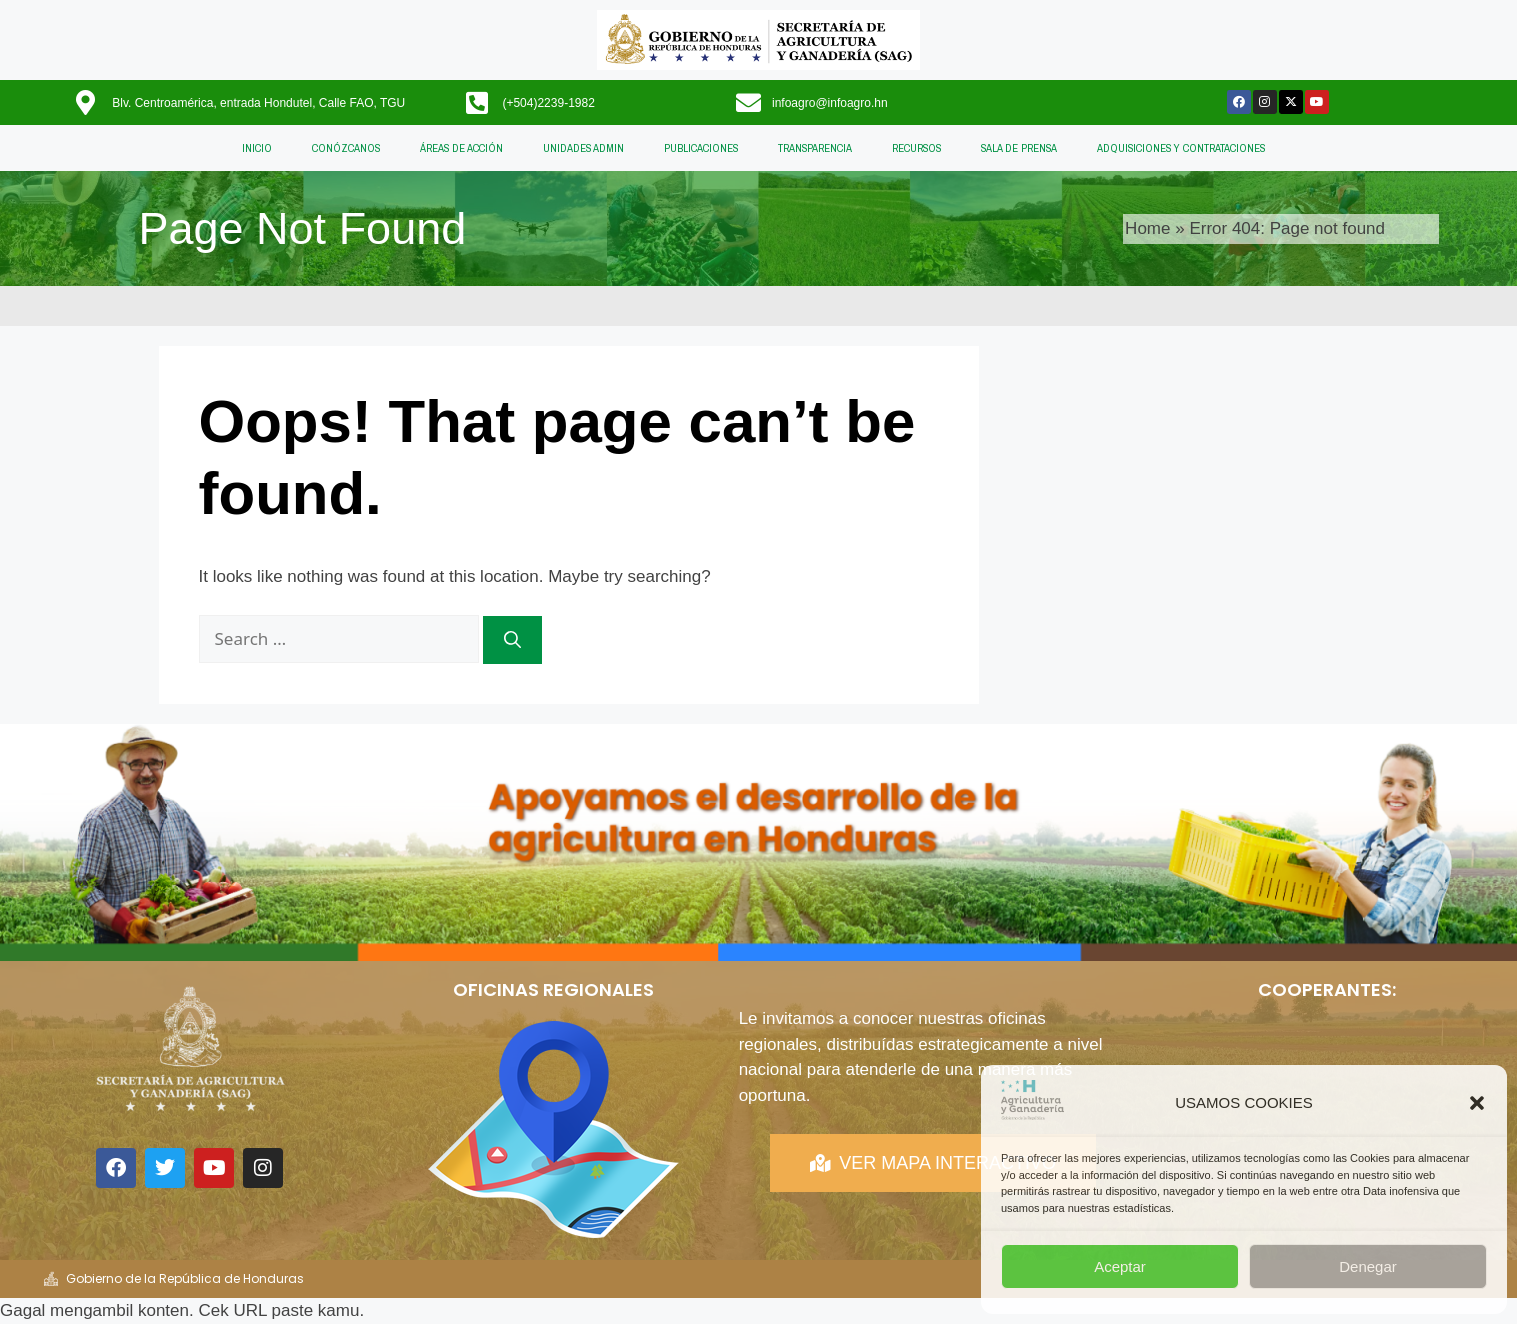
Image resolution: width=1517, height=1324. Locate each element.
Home (1147, 228)
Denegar (1368, 1266)
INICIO (257, 148)
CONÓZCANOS (346, 148)
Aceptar (1120, 1266)
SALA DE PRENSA (1019, 148)
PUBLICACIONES (701, 148)
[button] (1477, 1103)
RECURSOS (916, 148)
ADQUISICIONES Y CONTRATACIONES (1181, 148)
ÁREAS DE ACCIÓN (461, 148)
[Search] (512, 640)
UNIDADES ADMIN (583, 148)
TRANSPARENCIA (815, 148)
